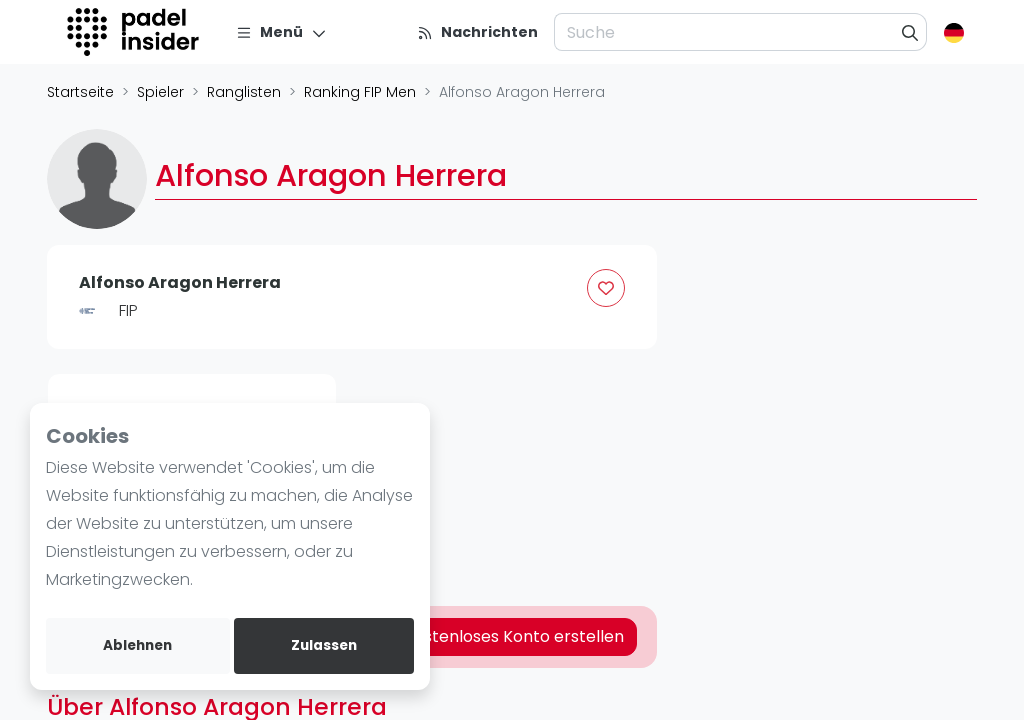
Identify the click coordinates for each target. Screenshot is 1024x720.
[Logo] (135, 32)
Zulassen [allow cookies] (324, 645)
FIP (128, 310)
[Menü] (281, 32)
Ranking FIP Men (360, 92)
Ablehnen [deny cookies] (137, 645)
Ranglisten (244, 92)
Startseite (80, 92)
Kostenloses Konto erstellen (514, 636)
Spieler (160, 92)
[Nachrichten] (477, 32)
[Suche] (910, 32)
